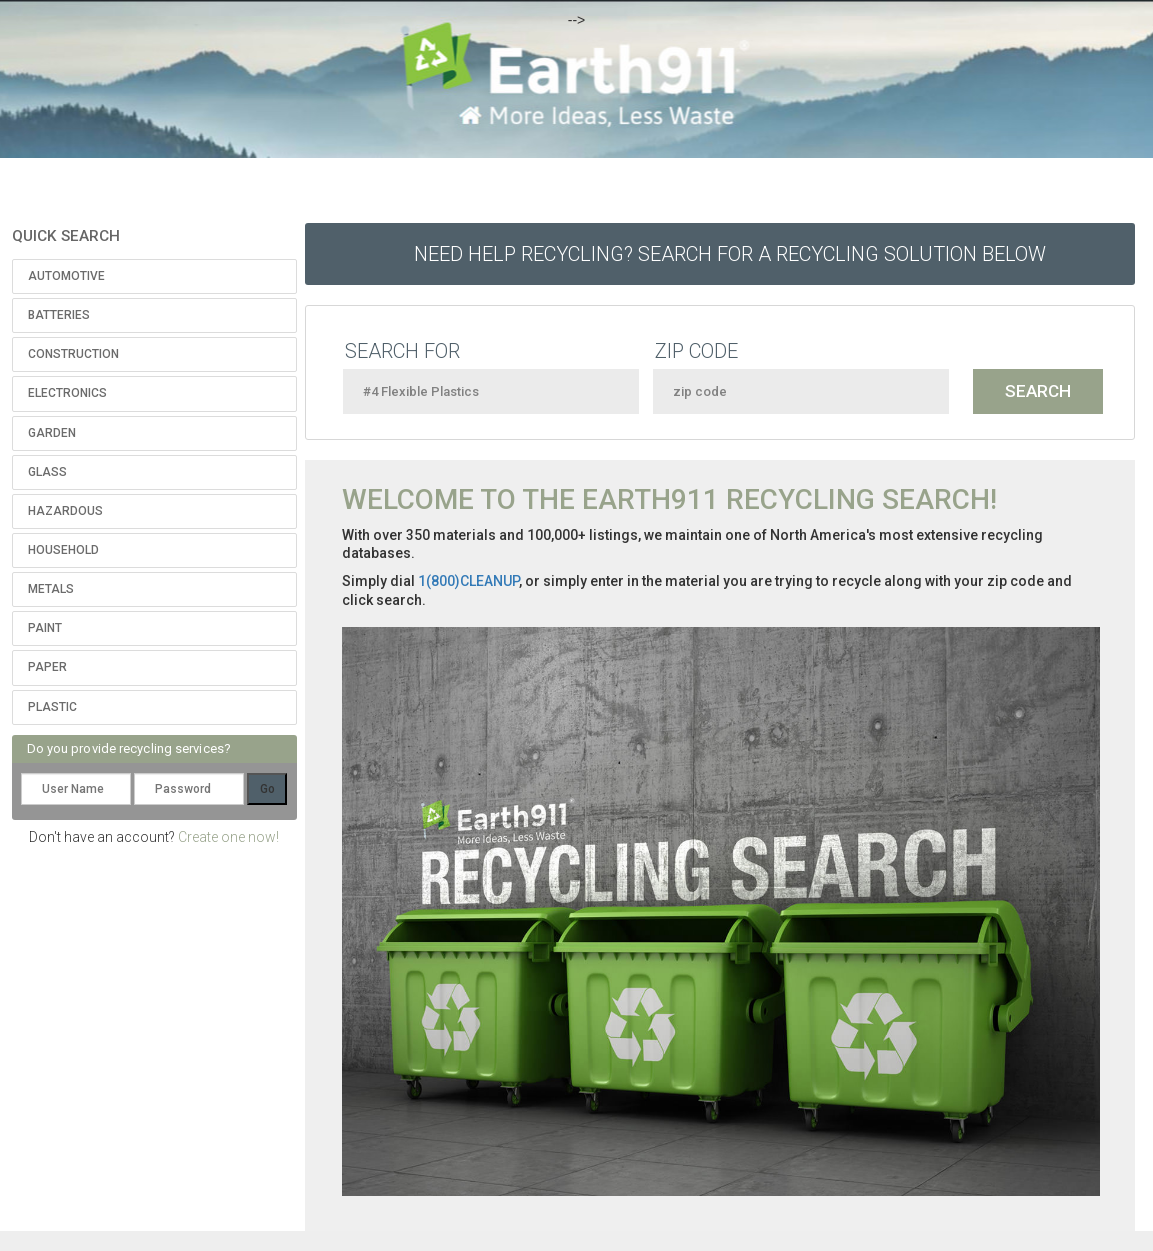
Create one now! (228, 837)
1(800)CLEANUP (468, 581)
